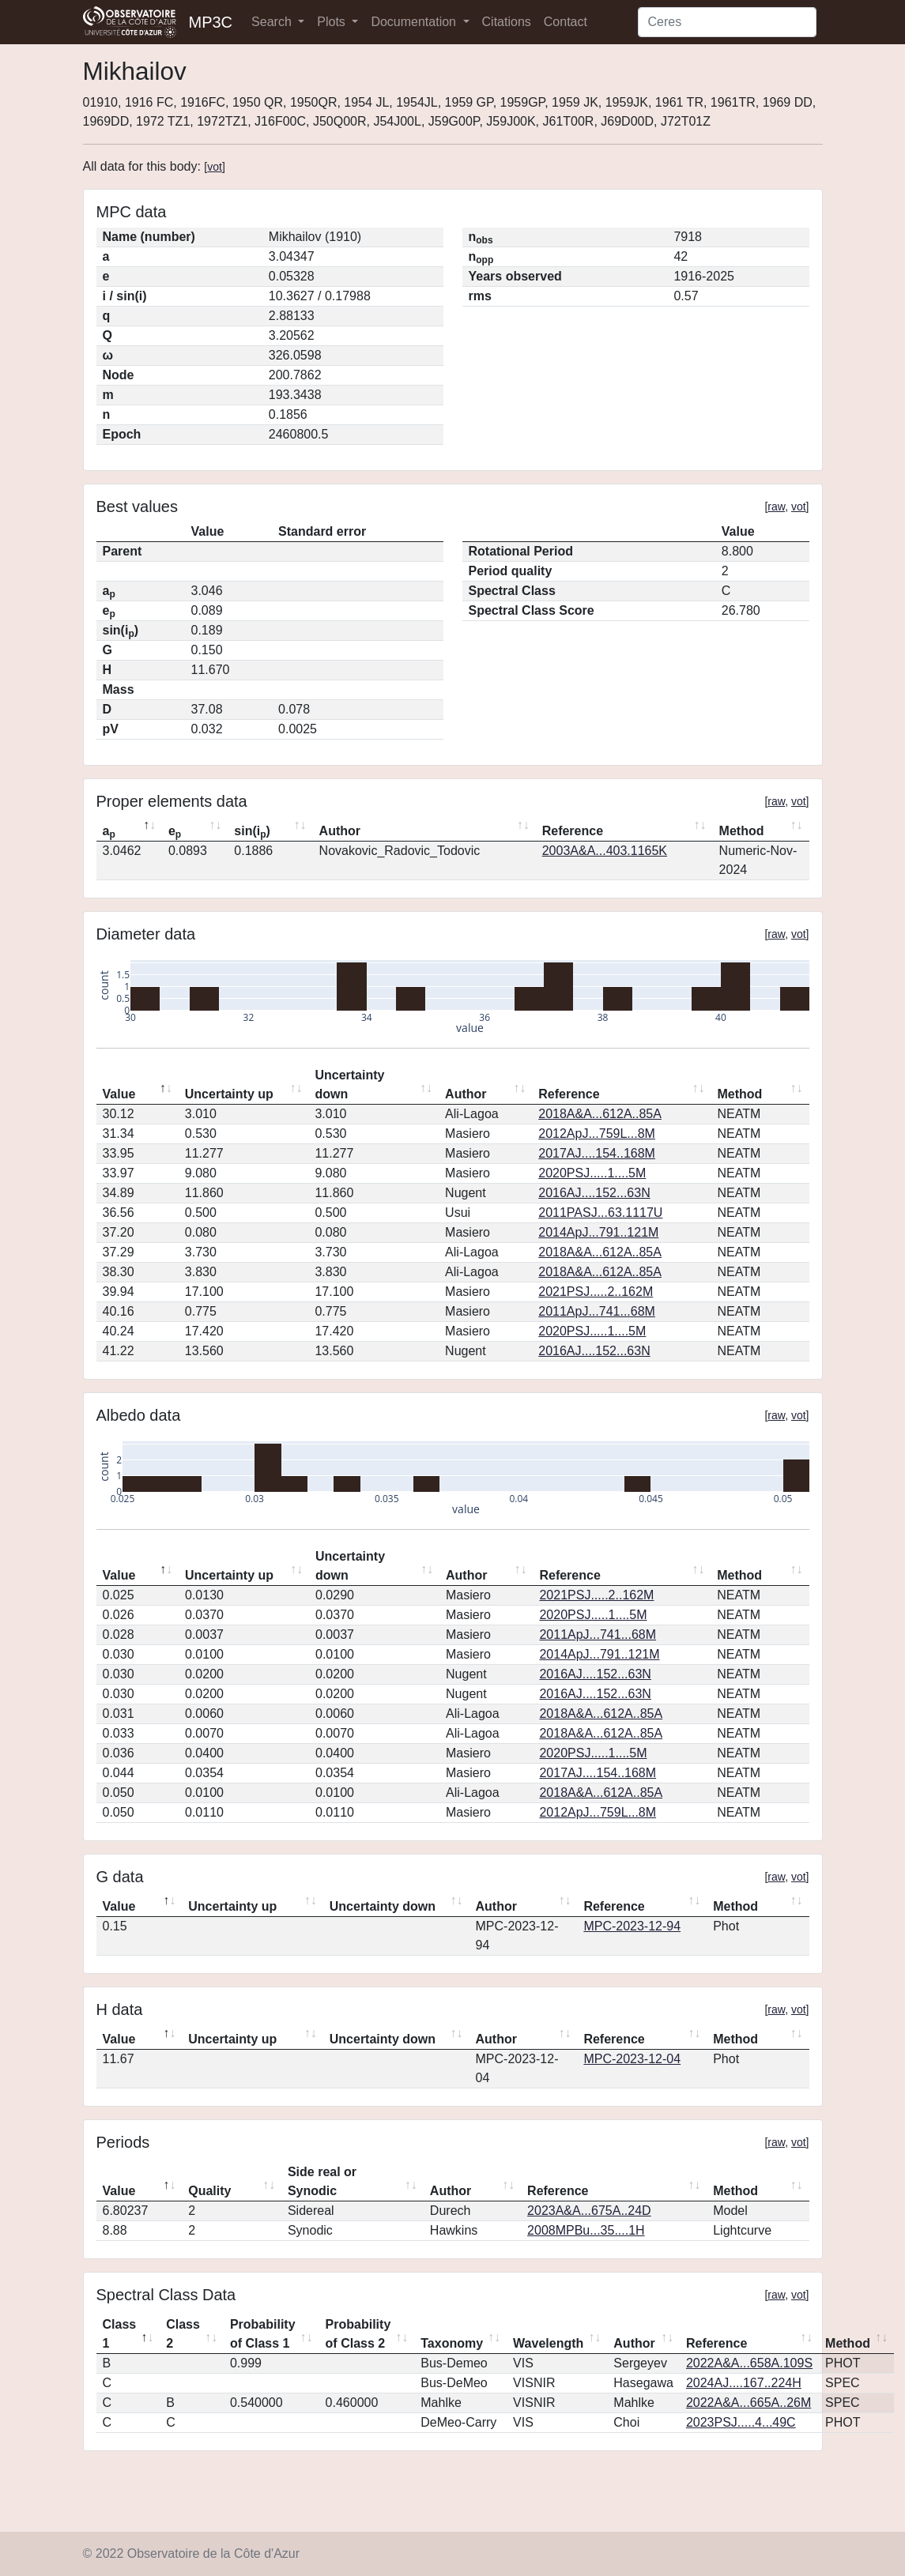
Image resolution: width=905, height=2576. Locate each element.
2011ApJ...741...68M (596, 1311)
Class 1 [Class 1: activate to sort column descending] (120, 2334)
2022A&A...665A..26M (748, 2402)
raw (776, 506)
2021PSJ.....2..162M (595, 1291)
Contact (565, 21)
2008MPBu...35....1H (586, 2230)
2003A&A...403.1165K (604, 850)
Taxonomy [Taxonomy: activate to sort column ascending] (451, 2343)
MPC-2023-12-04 (632, 2059)
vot (214, 166)
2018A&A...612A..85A (600, 1113)
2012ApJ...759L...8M (596, 1133)
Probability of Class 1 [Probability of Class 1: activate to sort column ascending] (263, 2334)
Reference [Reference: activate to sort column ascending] (572, 831)
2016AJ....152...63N (594, 1192)
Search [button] (273, 21)
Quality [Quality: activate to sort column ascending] (209, 2191)
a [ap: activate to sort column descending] (109, 832)
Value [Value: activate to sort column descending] (119, 1094)
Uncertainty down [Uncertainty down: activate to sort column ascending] (349, 1084)
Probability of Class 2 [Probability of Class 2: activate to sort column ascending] (358, 2334)
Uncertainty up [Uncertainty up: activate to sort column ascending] (229, 1094)
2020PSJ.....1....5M (592, 1173)
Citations (506, 21)
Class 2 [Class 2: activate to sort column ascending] (183, 2334)
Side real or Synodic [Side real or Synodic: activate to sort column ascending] (322, 2181)
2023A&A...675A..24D (589, 2210)
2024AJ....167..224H (743, 2383)
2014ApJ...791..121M (598, 1232)
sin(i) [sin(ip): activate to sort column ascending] (252, 832)
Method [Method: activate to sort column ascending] (741, 831)
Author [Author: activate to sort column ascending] (339, 831)
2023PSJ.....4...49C (741, 2422)
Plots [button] (333, 21)
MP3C (211, 22)
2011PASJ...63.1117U (600, 1212)
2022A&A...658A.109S (749, 2363)
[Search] (727, 22)
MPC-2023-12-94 (632, 1926)
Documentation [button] (415, 21)
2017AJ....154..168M (596, 1153)
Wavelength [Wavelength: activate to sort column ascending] (548, 2343)
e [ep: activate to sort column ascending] (174, 832)
